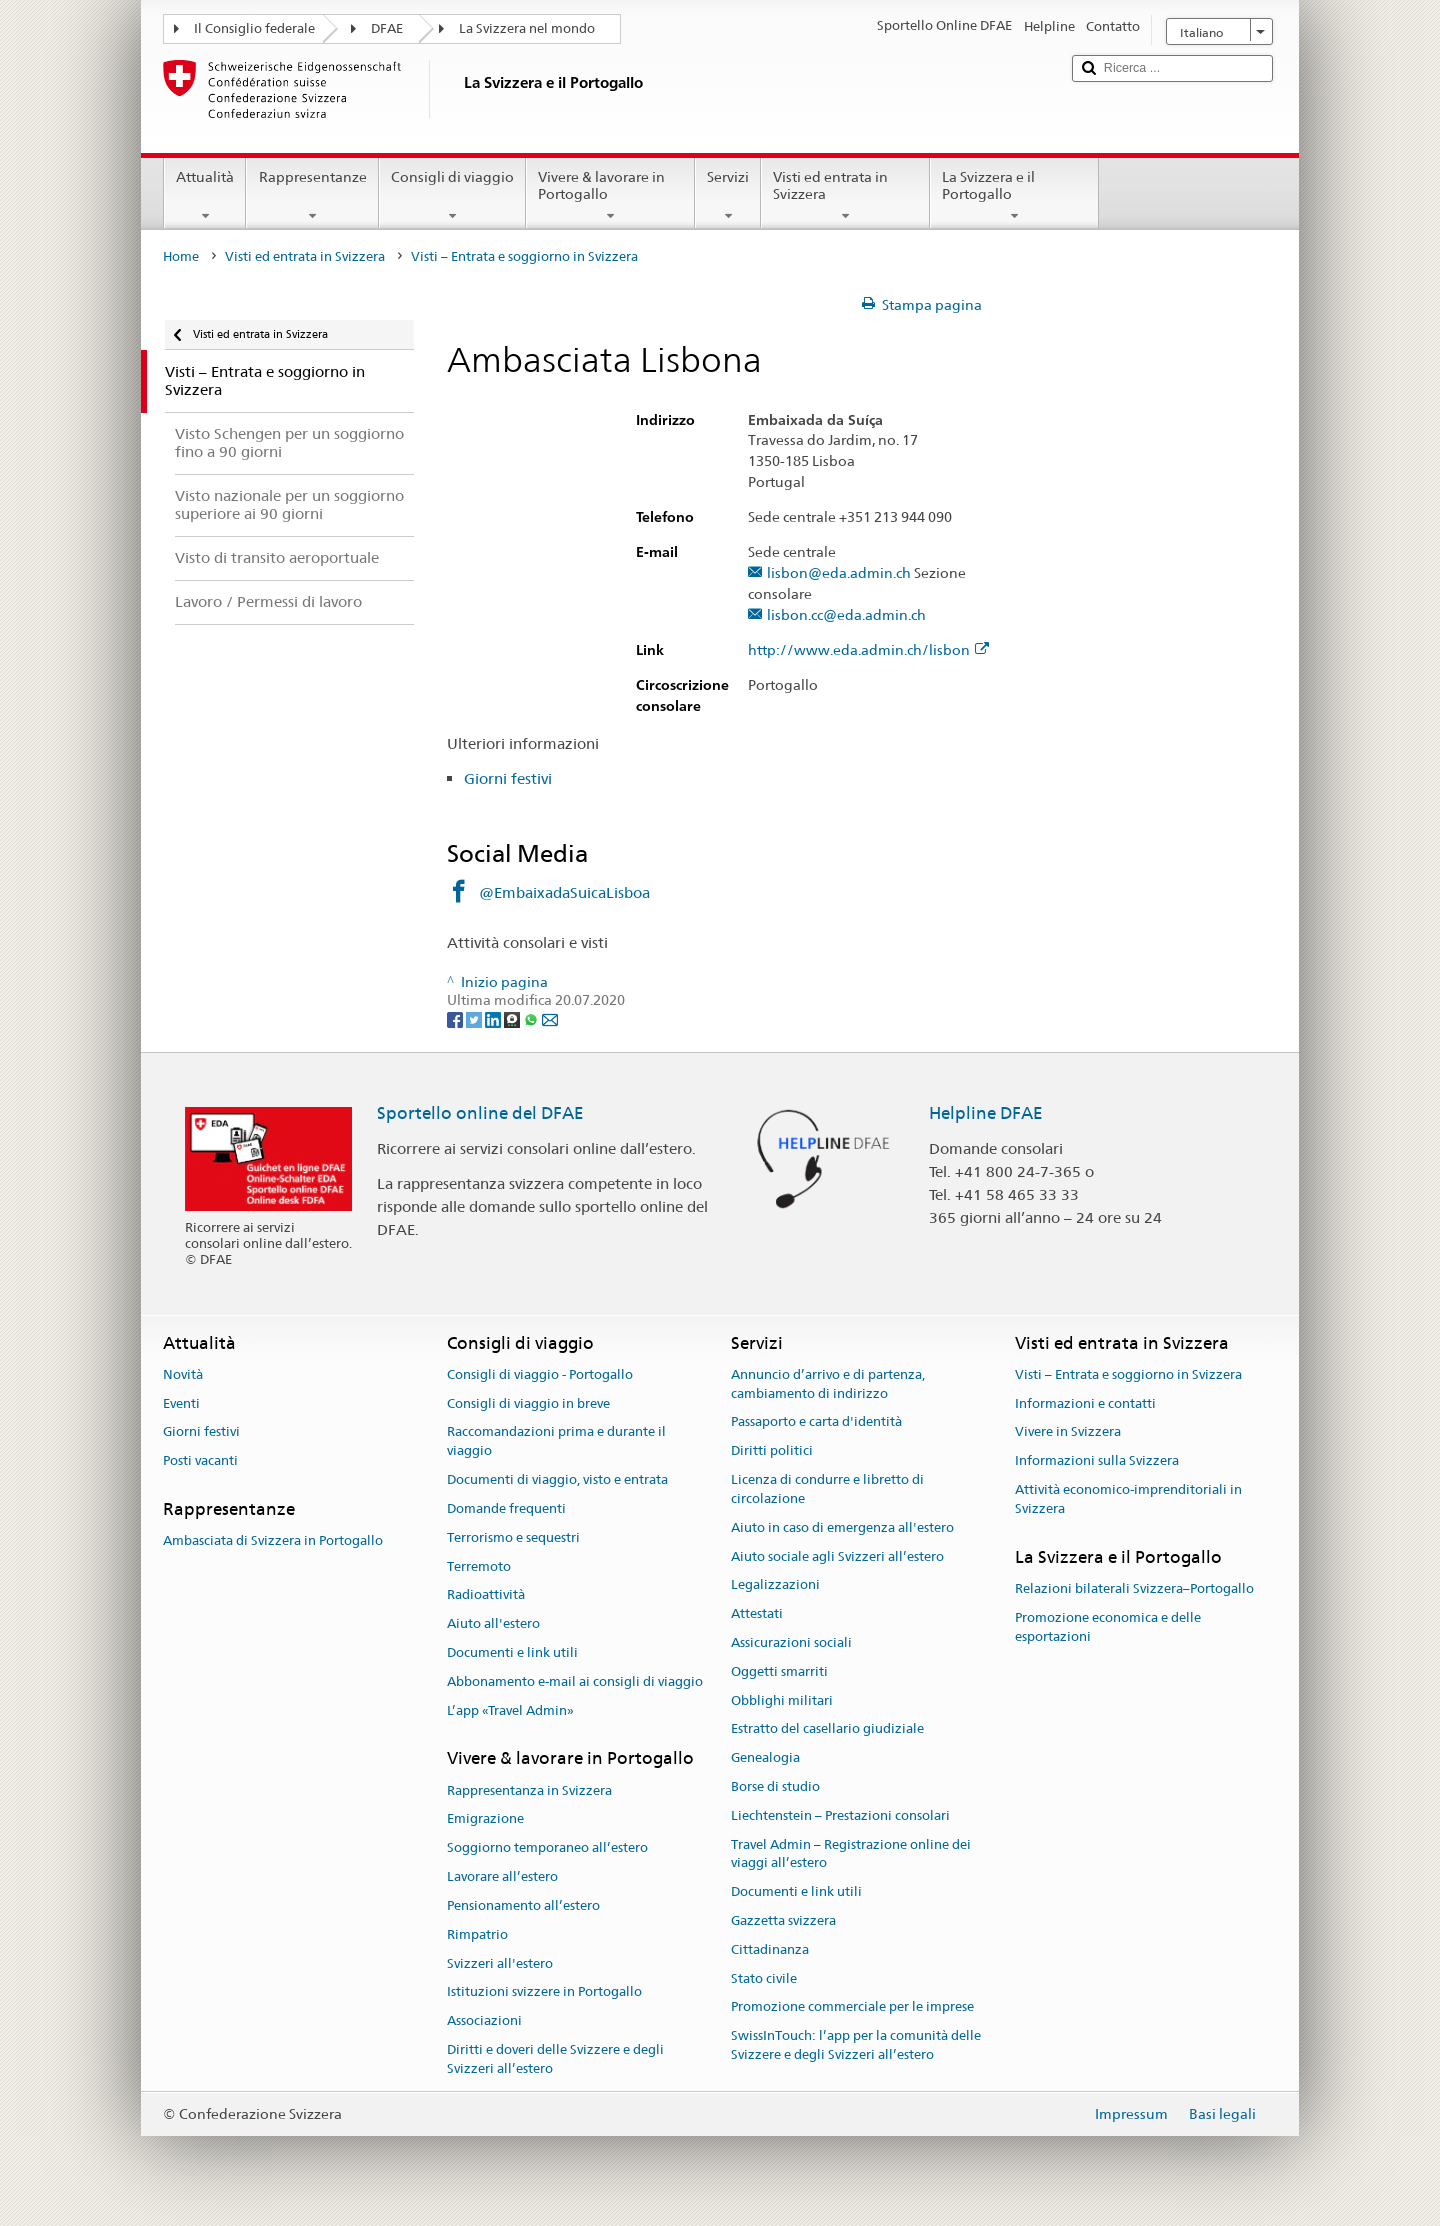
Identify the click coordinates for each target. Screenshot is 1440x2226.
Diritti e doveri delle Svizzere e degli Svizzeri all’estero (555, 2059)
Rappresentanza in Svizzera (529, 1790)
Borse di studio (775, 1786)
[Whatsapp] (532, 1019)
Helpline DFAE (986, 1113)
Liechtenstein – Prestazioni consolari (840, 1815)
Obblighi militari (782, 1700)
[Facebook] (456, 1019)
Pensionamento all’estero (523, 1905)
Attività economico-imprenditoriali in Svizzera (1128, 1499)
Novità (183, 1374)
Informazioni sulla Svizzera (1097, 1461)
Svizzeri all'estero (500, 1963)
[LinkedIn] (494, 1019)
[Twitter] (475, 1019)
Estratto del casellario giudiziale (827, 1729)
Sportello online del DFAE (480, 1113)
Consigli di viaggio (452, 196)
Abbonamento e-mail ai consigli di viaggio (575, 1681)
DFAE (387, 28)
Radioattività (486, 1595)
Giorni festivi (508, 778)
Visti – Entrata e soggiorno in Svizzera (1128, 1374)
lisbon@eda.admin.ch (839, 573)
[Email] (550, 1019)
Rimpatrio (477, 1934)
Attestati (757, 1613)
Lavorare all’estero (502, 1876)
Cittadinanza (770, 1949)
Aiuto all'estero (493, 1623)
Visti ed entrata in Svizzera (845, 196)
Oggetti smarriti (779, 1671)
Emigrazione (485, 1819)
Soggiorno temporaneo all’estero (547, 1848)
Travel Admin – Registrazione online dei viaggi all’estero (851, 1854)
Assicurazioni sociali (791, 1642)
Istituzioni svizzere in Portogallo (544, 1992)
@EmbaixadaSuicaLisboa (564, 892)
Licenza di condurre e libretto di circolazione (827, 1489)
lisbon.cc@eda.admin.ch (846, 615)
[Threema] (513, 1019)
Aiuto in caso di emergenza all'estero (842, 1527)
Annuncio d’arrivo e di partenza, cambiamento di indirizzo (828, 1384)
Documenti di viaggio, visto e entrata (557, 1479)
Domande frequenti (506, 1508)
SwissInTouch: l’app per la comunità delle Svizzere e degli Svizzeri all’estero (856, 2046)
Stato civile (764, 1978)
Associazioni (484, 2020)
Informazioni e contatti (1085, 1403)
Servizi (728, 196)
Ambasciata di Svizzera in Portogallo (273, 1541)
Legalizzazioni (775, 1585)
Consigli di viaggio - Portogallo (540, 1374)
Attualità (205, 196)
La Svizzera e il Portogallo (1014, 196)
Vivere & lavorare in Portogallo (610, 196)
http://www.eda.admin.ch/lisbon (868, 650)
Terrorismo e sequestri (513, 1537)
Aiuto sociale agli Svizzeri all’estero (837, 1556)
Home (181, 256)
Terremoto (479, 1566)
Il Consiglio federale (254, 28)
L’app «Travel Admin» (510, 1710)
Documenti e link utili (512, 1652)
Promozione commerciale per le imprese (852, 2007)
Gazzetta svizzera (783, 1920)
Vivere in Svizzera (1068, 1432)
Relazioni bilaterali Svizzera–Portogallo (1134, 1588)
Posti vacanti (200, 1461)
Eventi (181, 1403)
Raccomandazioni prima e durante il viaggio (556, 1442)
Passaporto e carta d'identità (816, 1422)
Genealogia (765, 1757)
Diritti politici (772, 1451)
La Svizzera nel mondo (527, 28)
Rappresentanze (312, 196)
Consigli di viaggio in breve (528, 1403)
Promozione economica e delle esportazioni (1108, 1627)
